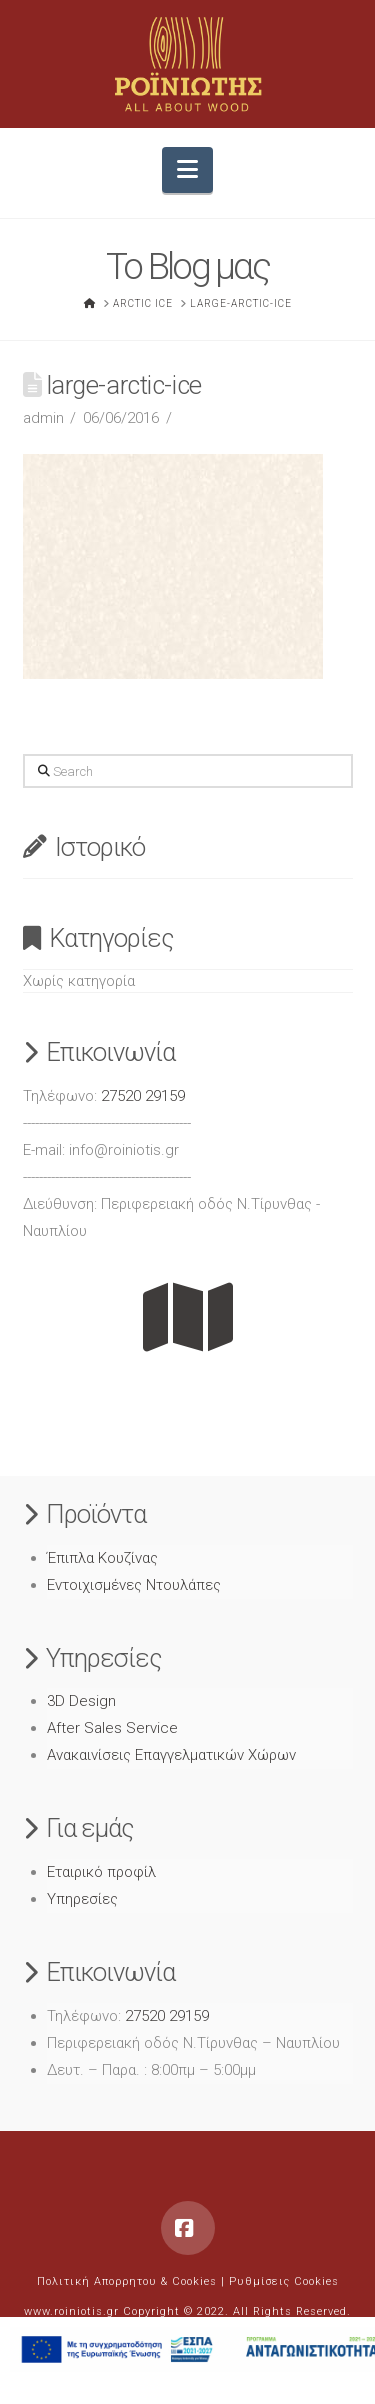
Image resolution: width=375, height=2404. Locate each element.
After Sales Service (112, 1728)
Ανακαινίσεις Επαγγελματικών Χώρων (171, 1755)
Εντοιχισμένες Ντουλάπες (134, 1585)
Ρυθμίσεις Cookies (284, 2281)
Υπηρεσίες (82, 1899)
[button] (187, 170)
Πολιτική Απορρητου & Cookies (127, 2281)
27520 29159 (143, 1096)
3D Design (81, 1701)
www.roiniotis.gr (71, 2311)
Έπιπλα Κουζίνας (102, 1558)
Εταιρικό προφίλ (101, 1872)
